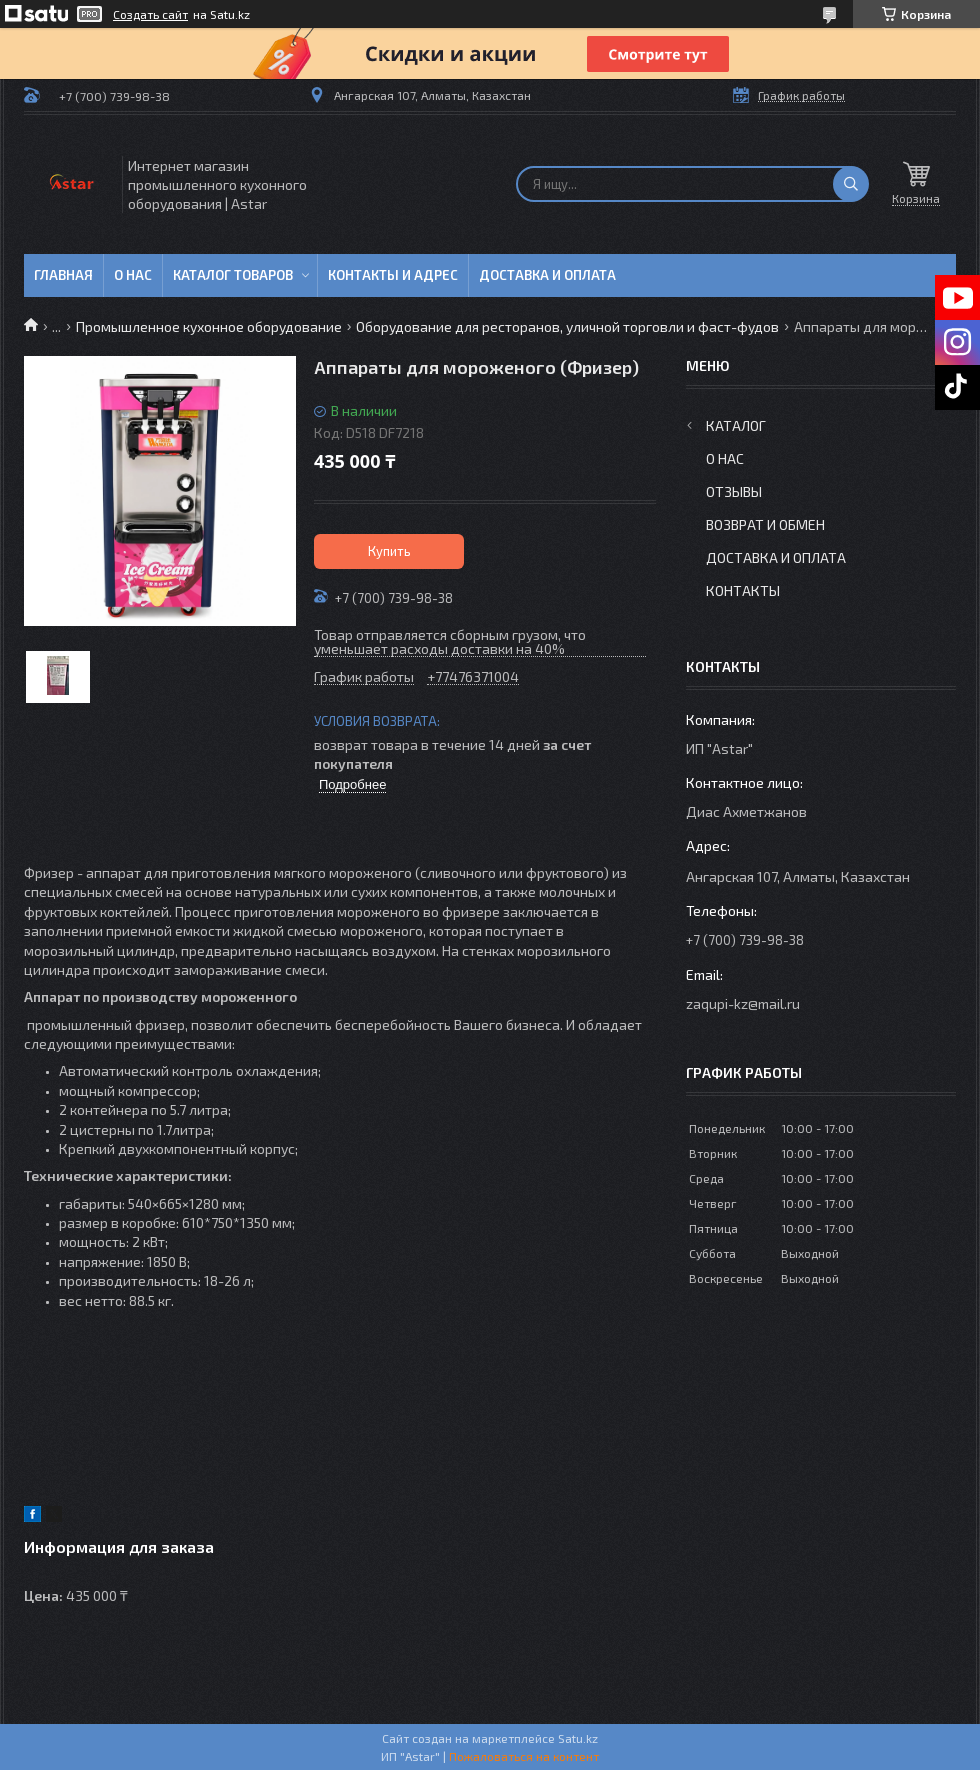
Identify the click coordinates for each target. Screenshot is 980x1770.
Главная (63, 275)
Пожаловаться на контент (524, 1756)
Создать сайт (150, 14)
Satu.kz (578, 1738)
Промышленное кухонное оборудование (209, 326)
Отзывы (734, 491)
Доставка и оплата (547, 275)
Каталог (736, 425)
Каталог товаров (233, 275)
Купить (389, 551)
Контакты (743, 590)
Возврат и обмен (765, 524)
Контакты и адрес (393, 275)
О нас (133, 275)
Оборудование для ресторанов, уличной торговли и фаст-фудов (567, 326)
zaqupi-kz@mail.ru (743, 1003)
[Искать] (851, 184)
